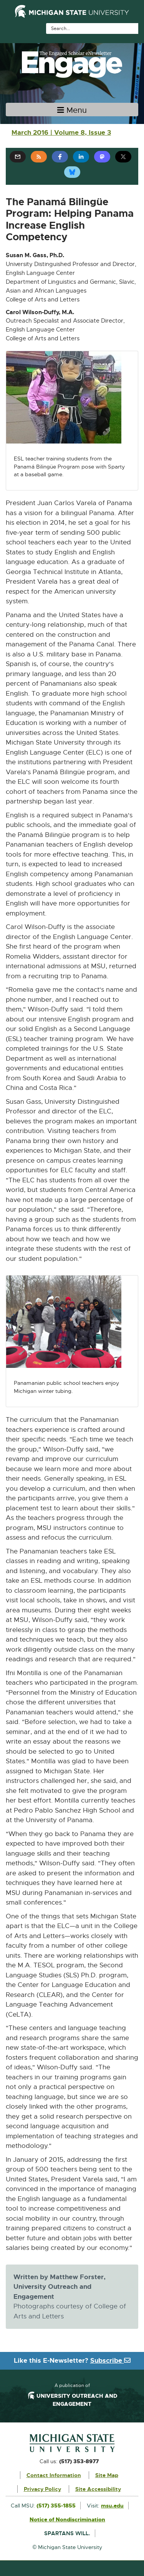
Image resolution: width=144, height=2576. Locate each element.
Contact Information (53, 2475)
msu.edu (112, 2505)
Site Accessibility (98, 2489)
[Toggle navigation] (72, 109)
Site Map (106, 2475)
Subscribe (110, 2360)
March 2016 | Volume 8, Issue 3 (61, 132)
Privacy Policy (42, 2489)
